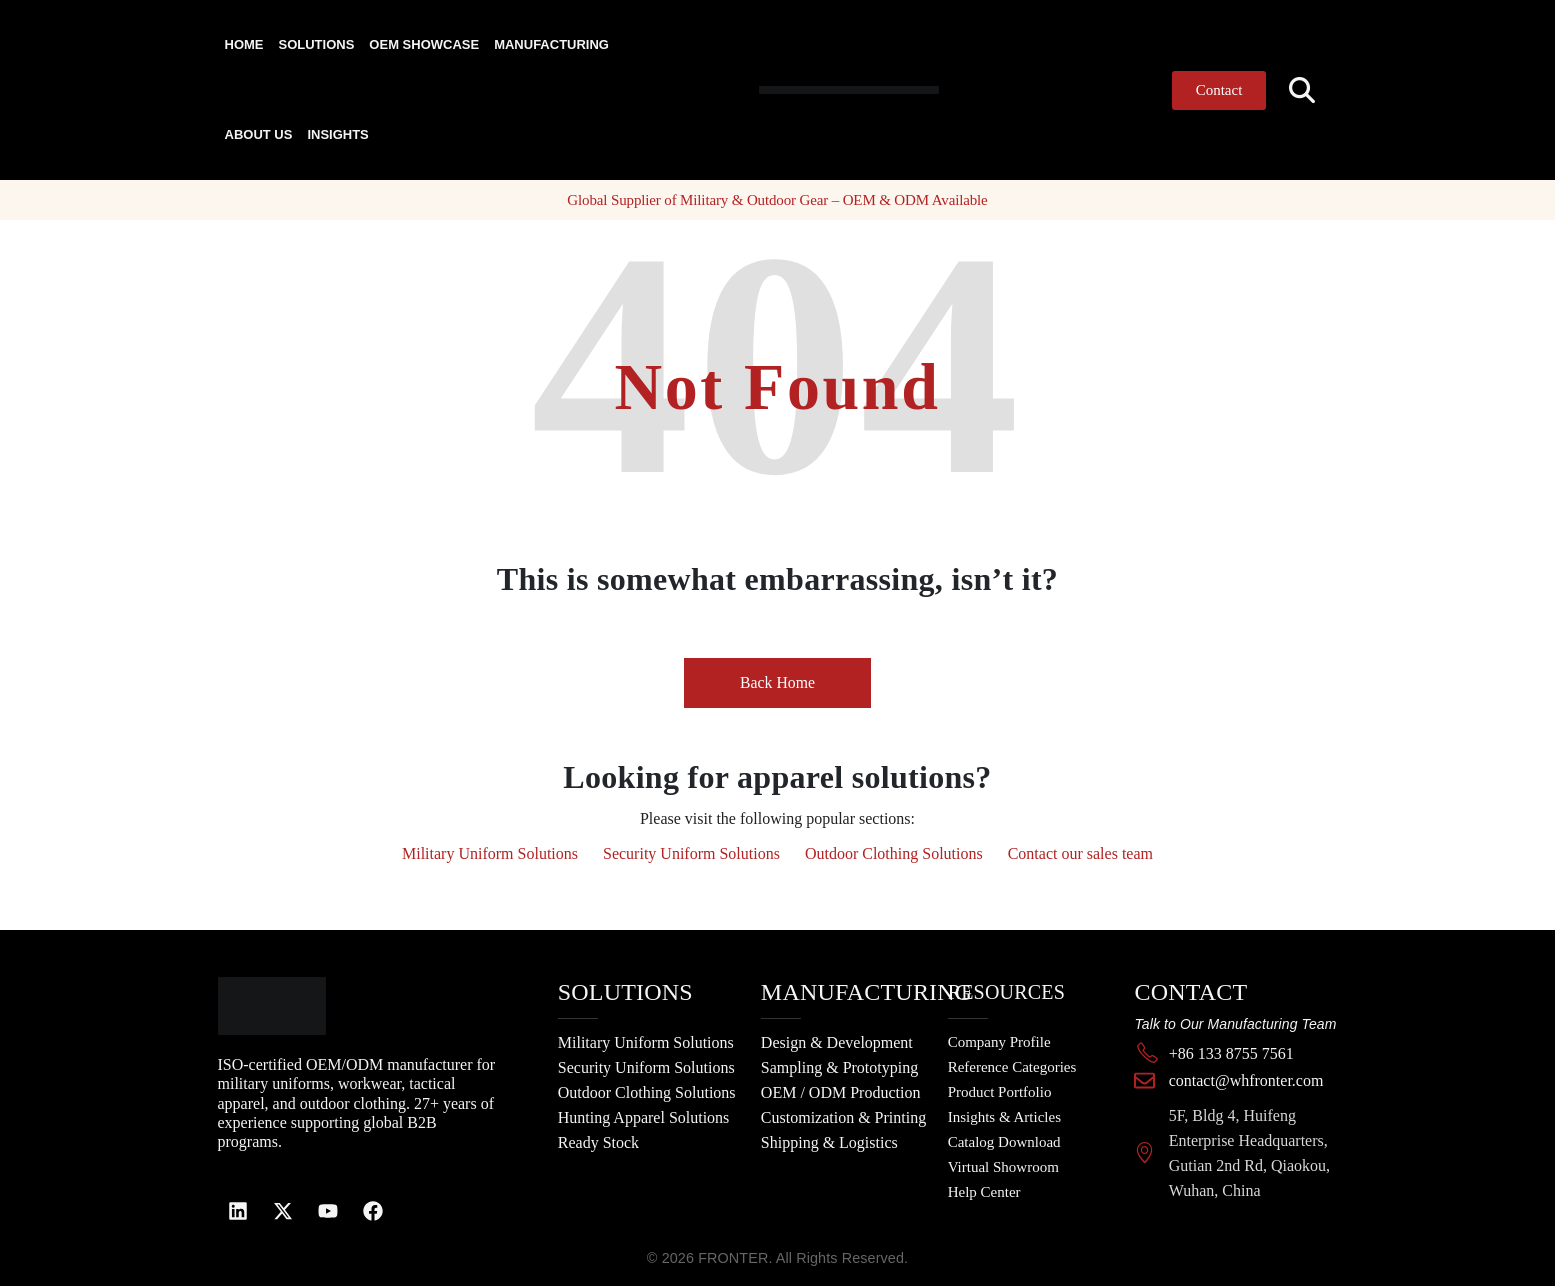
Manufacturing (551, 44)
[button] (1301, 90)
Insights (337, 134)
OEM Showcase (424, 44)
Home (244, 44)
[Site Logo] (810, 89)
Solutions (317, 44)
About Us (259, 134)
